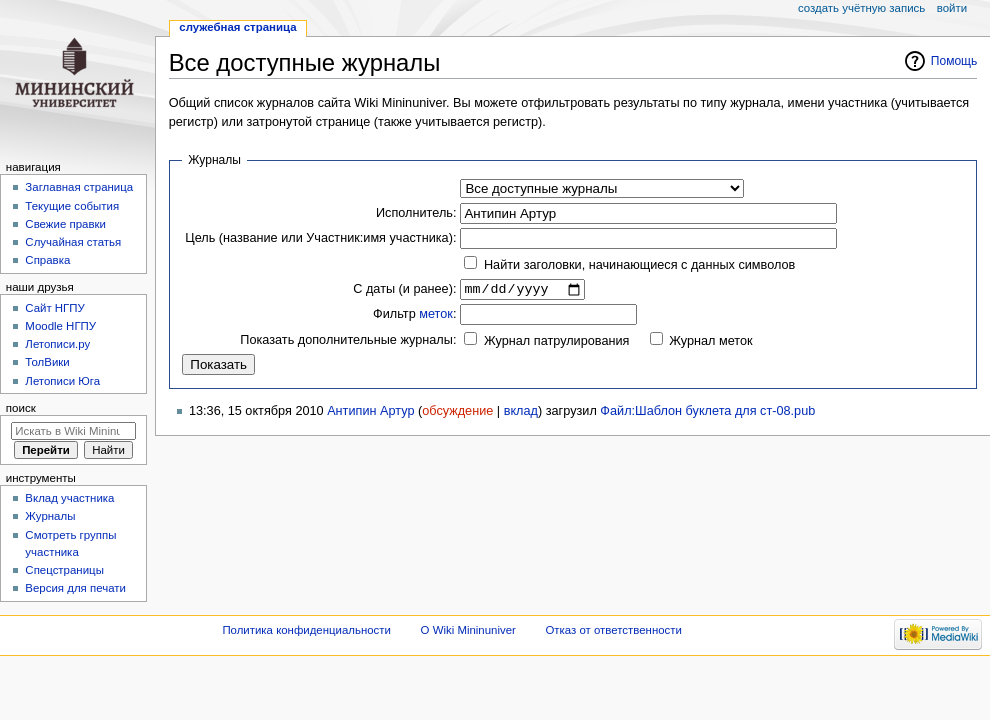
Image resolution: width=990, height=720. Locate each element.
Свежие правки (65, 224)
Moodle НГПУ (60, 326)
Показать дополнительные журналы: (348, 342)
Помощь (954, 61)
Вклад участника (69, 498)
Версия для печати (75, 588)
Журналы (50, 516)
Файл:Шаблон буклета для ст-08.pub (707, 413)
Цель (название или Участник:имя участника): (320, 238)
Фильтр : (414, 317)
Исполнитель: (416, 213)
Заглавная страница (79, 187)
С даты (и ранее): (404, 290)
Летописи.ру (57, 344)
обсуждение (457, 413)
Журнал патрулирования (556, 344)
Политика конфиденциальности (306, 630)
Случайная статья (73, 242)
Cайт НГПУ (54, 308)
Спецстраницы (64, 570)
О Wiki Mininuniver (468, 630)
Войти (952, 8)
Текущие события (72, 206)
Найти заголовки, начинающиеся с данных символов (639, 265)
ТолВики (47, 362)
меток (436, 317)
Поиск (21, 408)
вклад (521, 413)
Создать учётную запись (861, 8)
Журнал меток (710, 344)
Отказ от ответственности (613, 630)
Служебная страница (237, 27)
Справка (47, 260)
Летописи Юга (62, 381)
